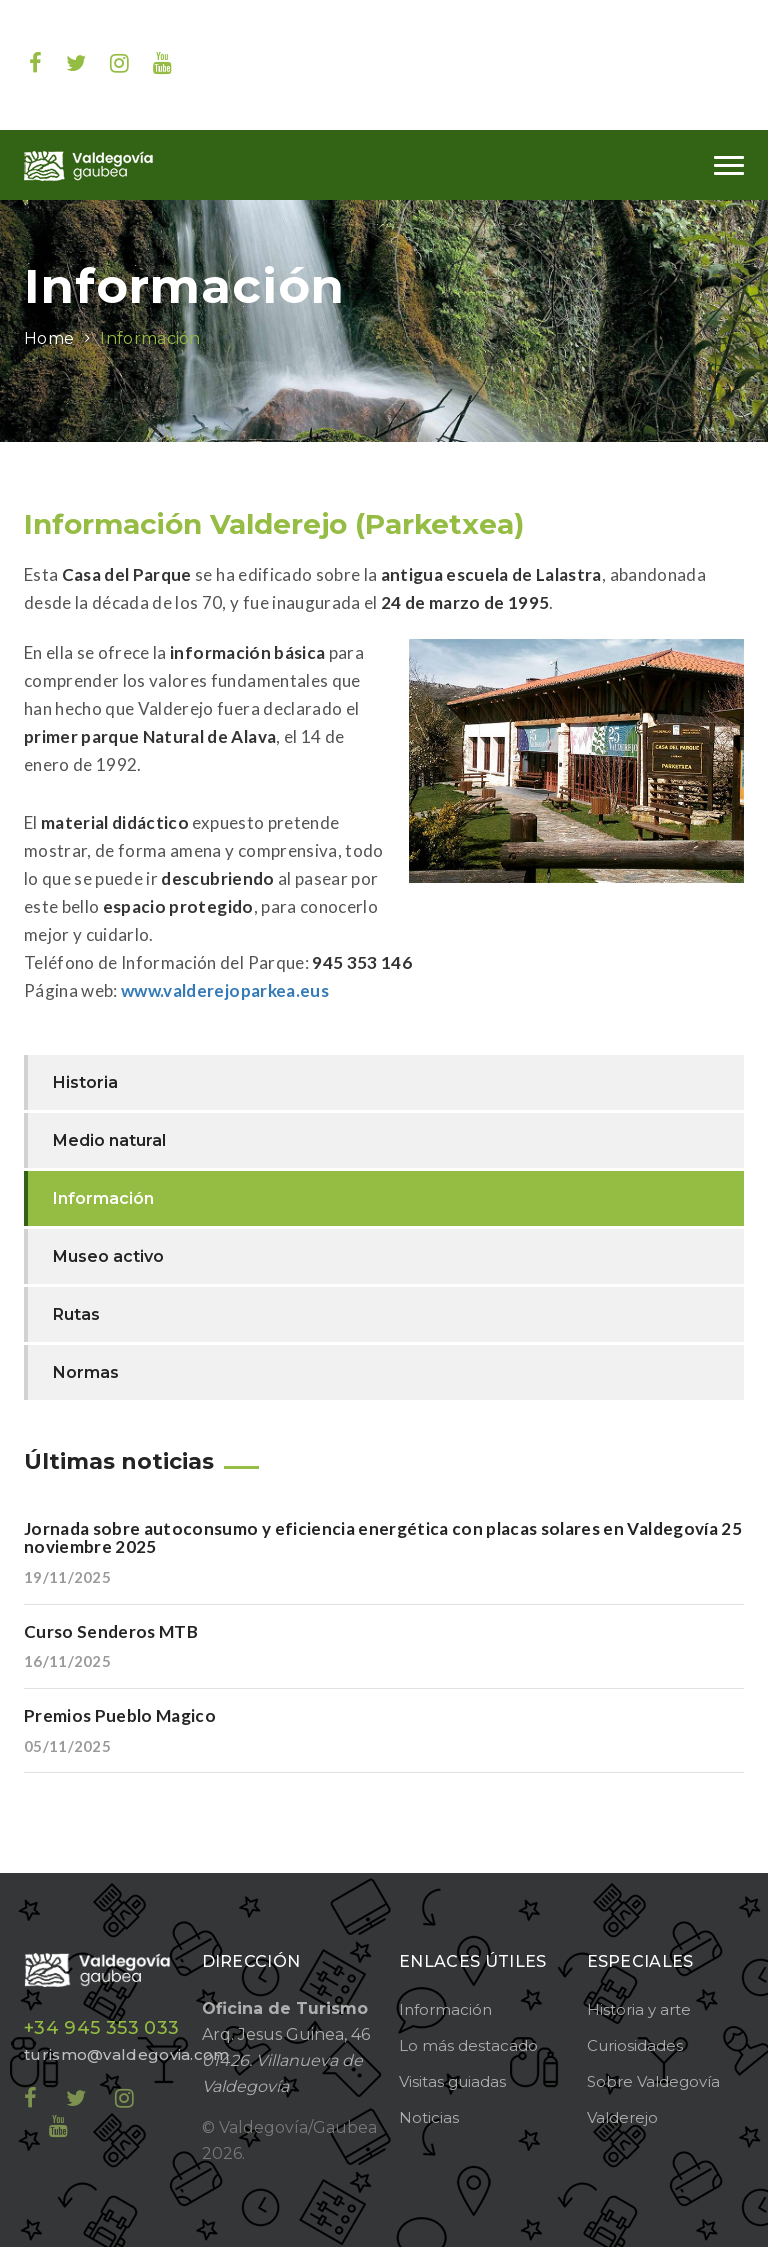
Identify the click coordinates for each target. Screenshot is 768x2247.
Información (150, 338)
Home (49, 338)
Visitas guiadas (452, 2081)
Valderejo (622, 2117)
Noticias (429, 2117)
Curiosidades (635, 2045)
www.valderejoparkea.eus (225, 990)
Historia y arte (639, 2009)
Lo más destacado (468, 2045)
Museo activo (108, 1256)
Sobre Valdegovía (653, 2081)
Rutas (76, 1314)
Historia (85, 1082)
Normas (86, 1372)
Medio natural (109, 1140)
